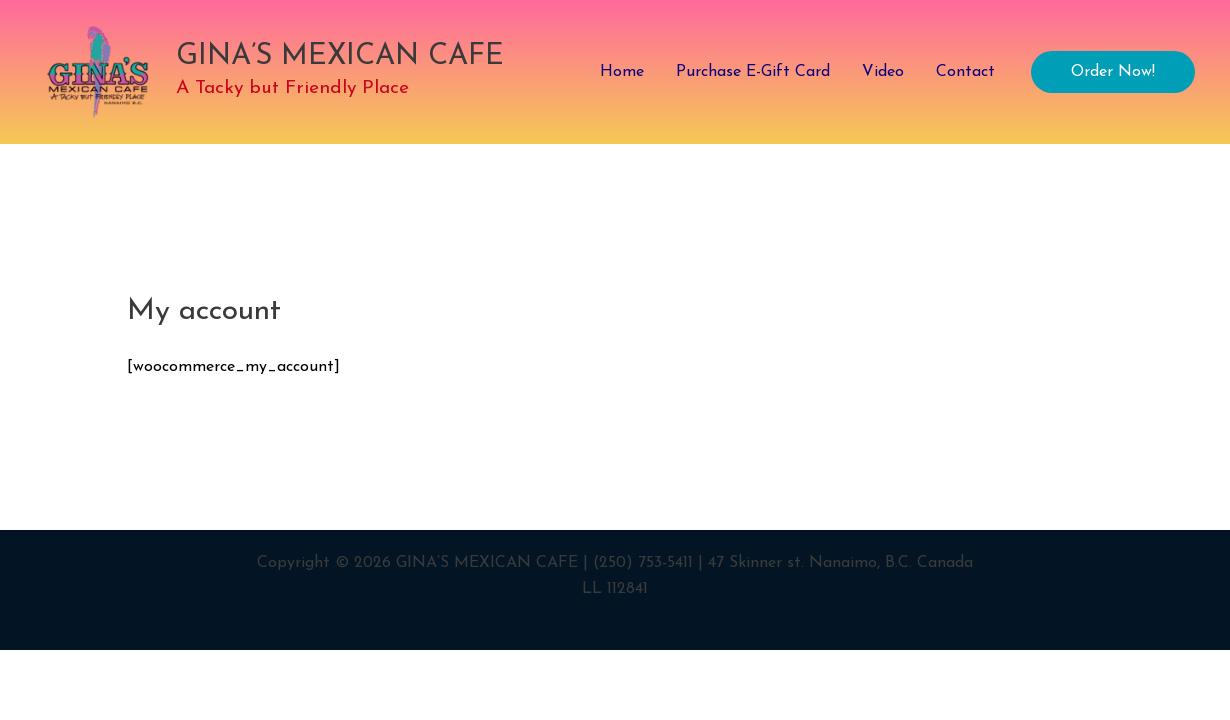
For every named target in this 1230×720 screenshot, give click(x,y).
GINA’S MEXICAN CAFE (340, 56)
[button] (1113, 72)
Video (883, 72)
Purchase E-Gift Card (753, 72)
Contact (965, 72)
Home (622, 72)
